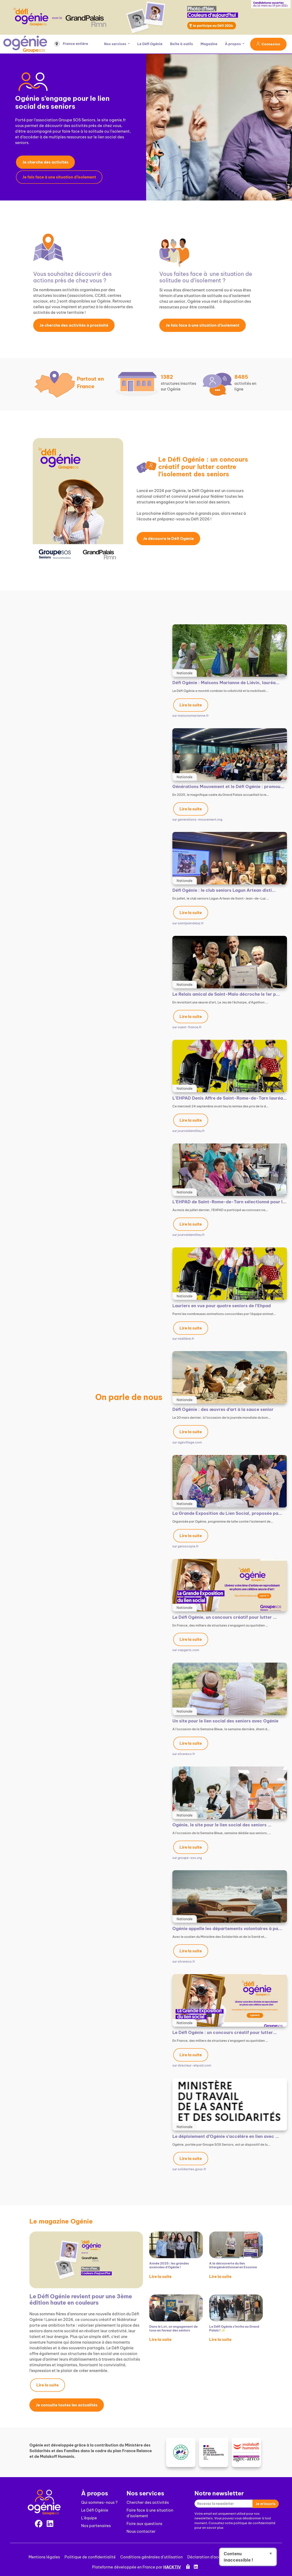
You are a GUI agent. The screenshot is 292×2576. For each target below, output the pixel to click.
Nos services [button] (115, 43)
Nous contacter (141, 2530)
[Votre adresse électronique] (223, 2503)
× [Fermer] (270, 2553)
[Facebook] (39, 2524)
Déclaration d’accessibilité (212, 2556)
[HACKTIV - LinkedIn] (196, 2566)
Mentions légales (44, 2556)
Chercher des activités (148, 2501)
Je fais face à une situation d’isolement (59, 176)
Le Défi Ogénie (94, 2509)
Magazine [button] (209, 43)
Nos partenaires (96, 2525)
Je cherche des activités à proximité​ (74, 324)
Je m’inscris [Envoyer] (266, 2503)
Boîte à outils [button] (181, 43)
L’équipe (89, 2517)
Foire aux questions (144, 2523)
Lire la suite (191, 704)
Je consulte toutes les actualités (67, 2404)
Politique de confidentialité (90, 2556)
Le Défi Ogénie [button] (150, 43)
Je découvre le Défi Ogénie (168, 538)
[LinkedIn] (50, 2524)
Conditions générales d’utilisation (151, 2556)
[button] (268, 43)
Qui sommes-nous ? (99, 2501)
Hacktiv (172, 2566)
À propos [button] (233, 43)
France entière (71, 43)
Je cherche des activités (45, 161)
